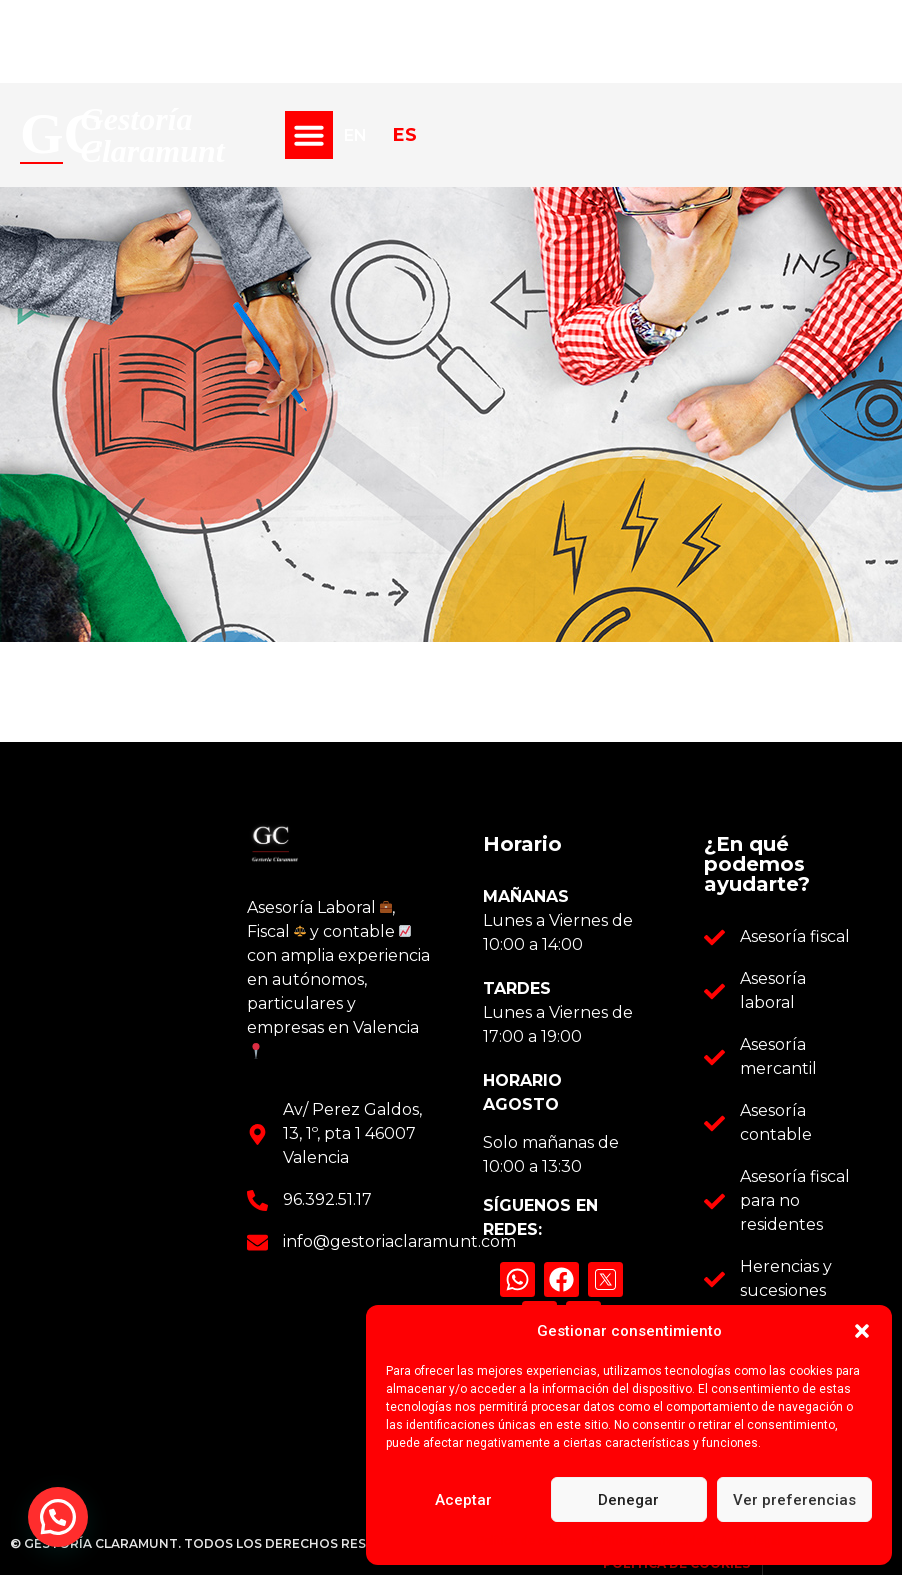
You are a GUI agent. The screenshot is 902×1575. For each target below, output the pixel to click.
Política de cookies (529, 1541)
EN (355, 135)
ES (405, 134)
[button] (862, 1331)
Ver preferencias (794, 1500)
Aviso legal (750, 1541)
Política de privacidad (651, 1541)
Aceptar (463, 1500)
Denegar (628, 1500)
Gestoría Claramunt (153, 135)
